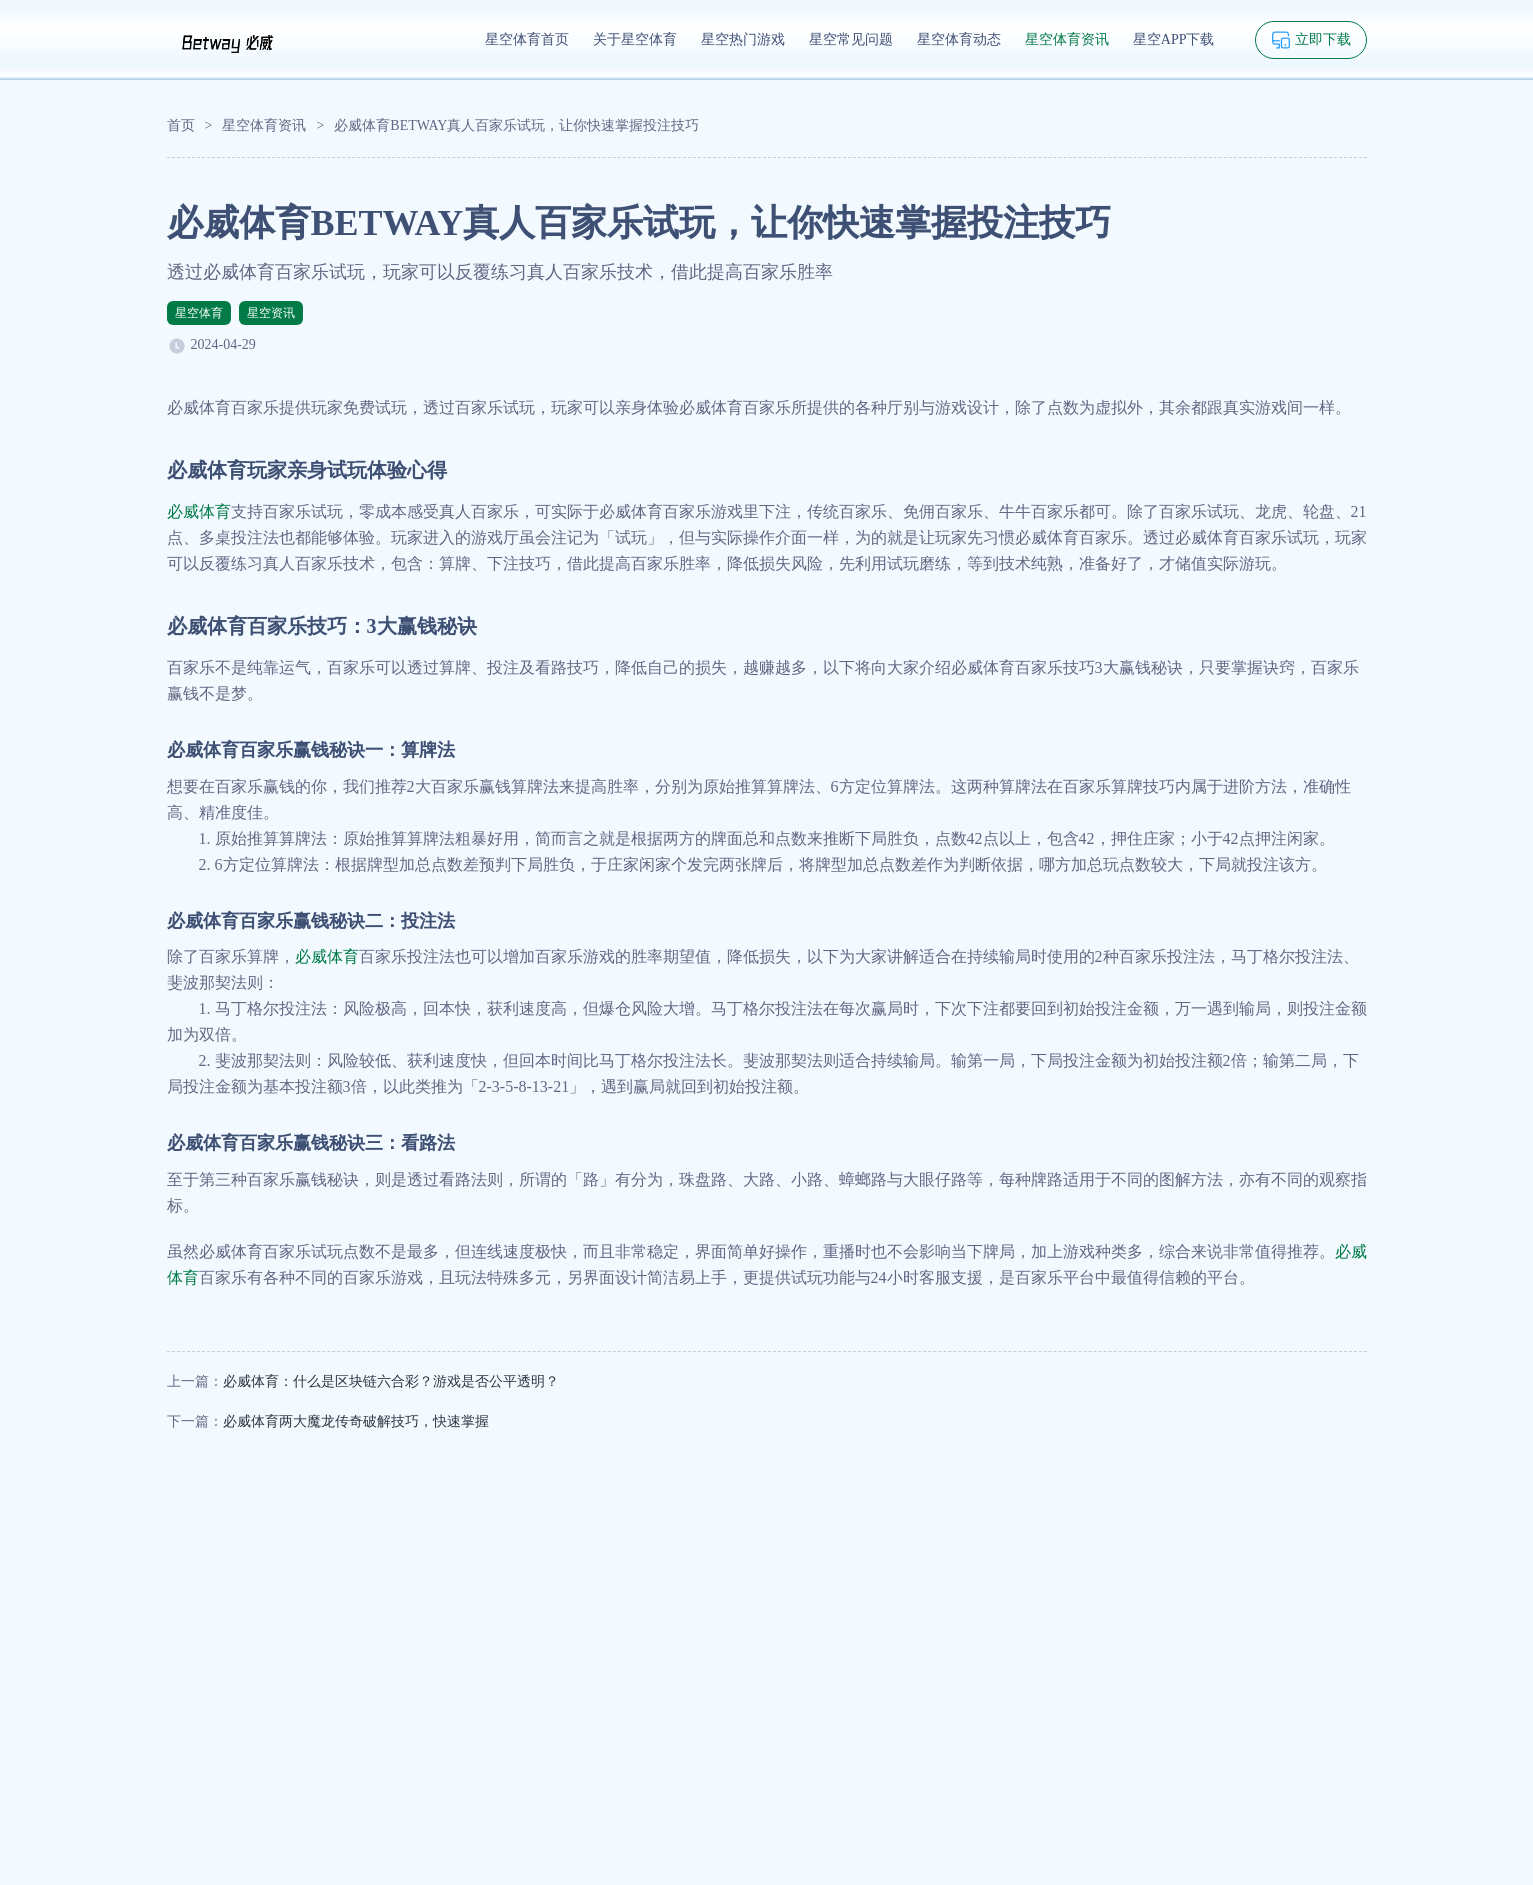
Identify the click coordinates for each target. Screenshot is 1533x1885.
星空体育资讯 (1067, 39)
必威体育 (199, 511)
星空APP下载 (1174, 39)
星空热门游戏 (743, 39)
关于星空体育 (635, 39)
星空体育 (199, 313)
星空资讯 (271, 313)
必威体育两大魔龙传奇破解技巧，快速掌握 (356, 1421)
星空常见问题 (851, 39)
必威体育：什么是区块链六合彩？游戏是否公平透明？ (391, 1381)
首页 (181, 125)
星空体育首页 (527, 39)
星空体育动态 (959, 39)
